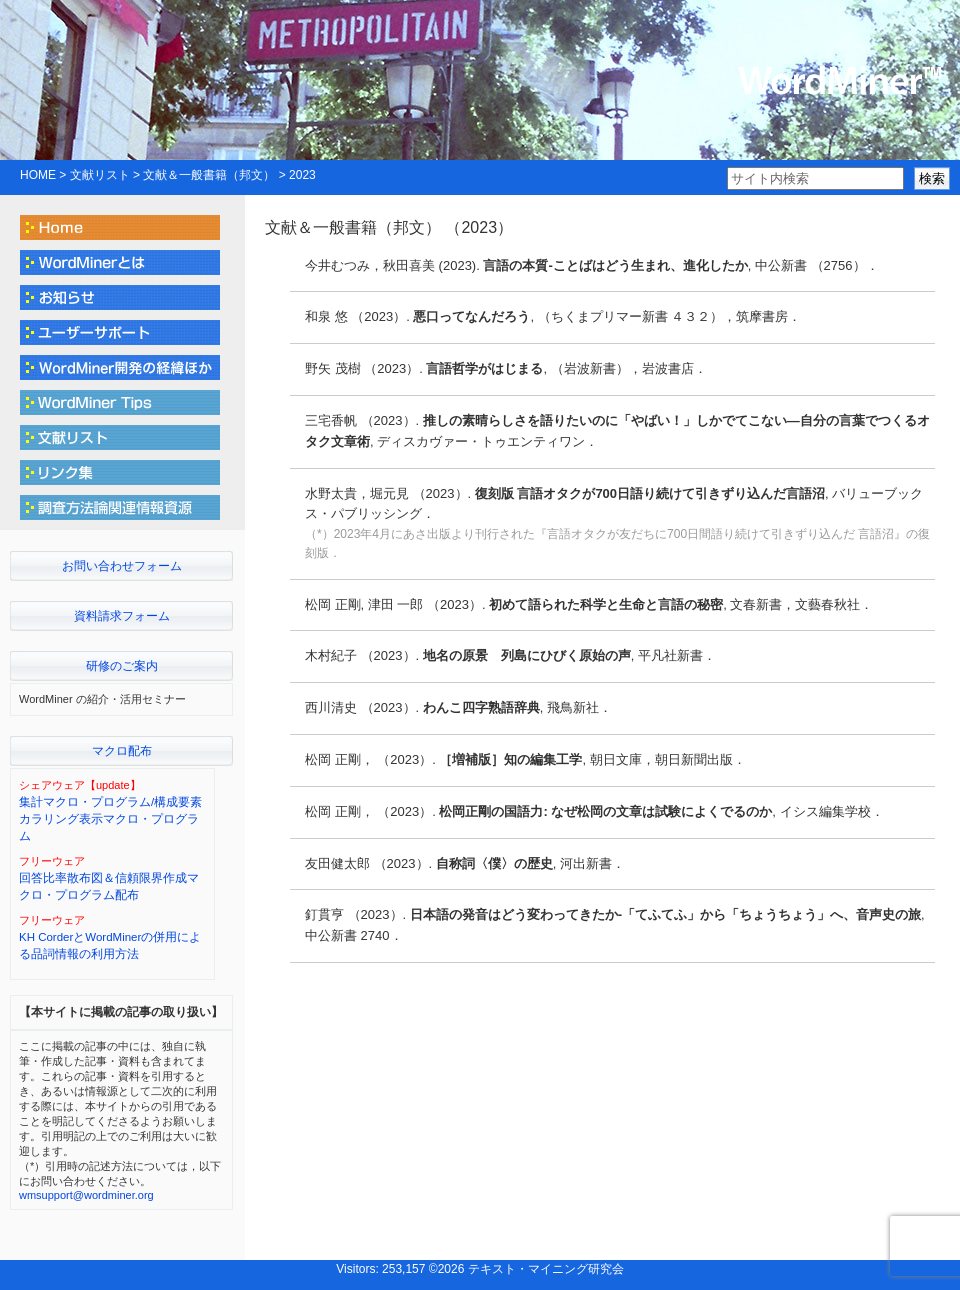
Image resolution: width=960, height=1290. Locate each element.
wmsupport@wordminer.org (86, 1195)
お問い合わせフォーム (122, 566)
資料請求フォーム (122, 616)
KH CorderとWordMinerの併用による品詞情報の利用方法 (110, 945)
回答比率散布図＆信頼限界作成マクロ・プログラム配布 (109, 886)
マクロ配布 (122, 751)
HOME (38, 175)
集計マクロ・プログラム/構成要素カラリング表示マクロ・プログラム (110, 819)
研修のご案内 (122, 666)
